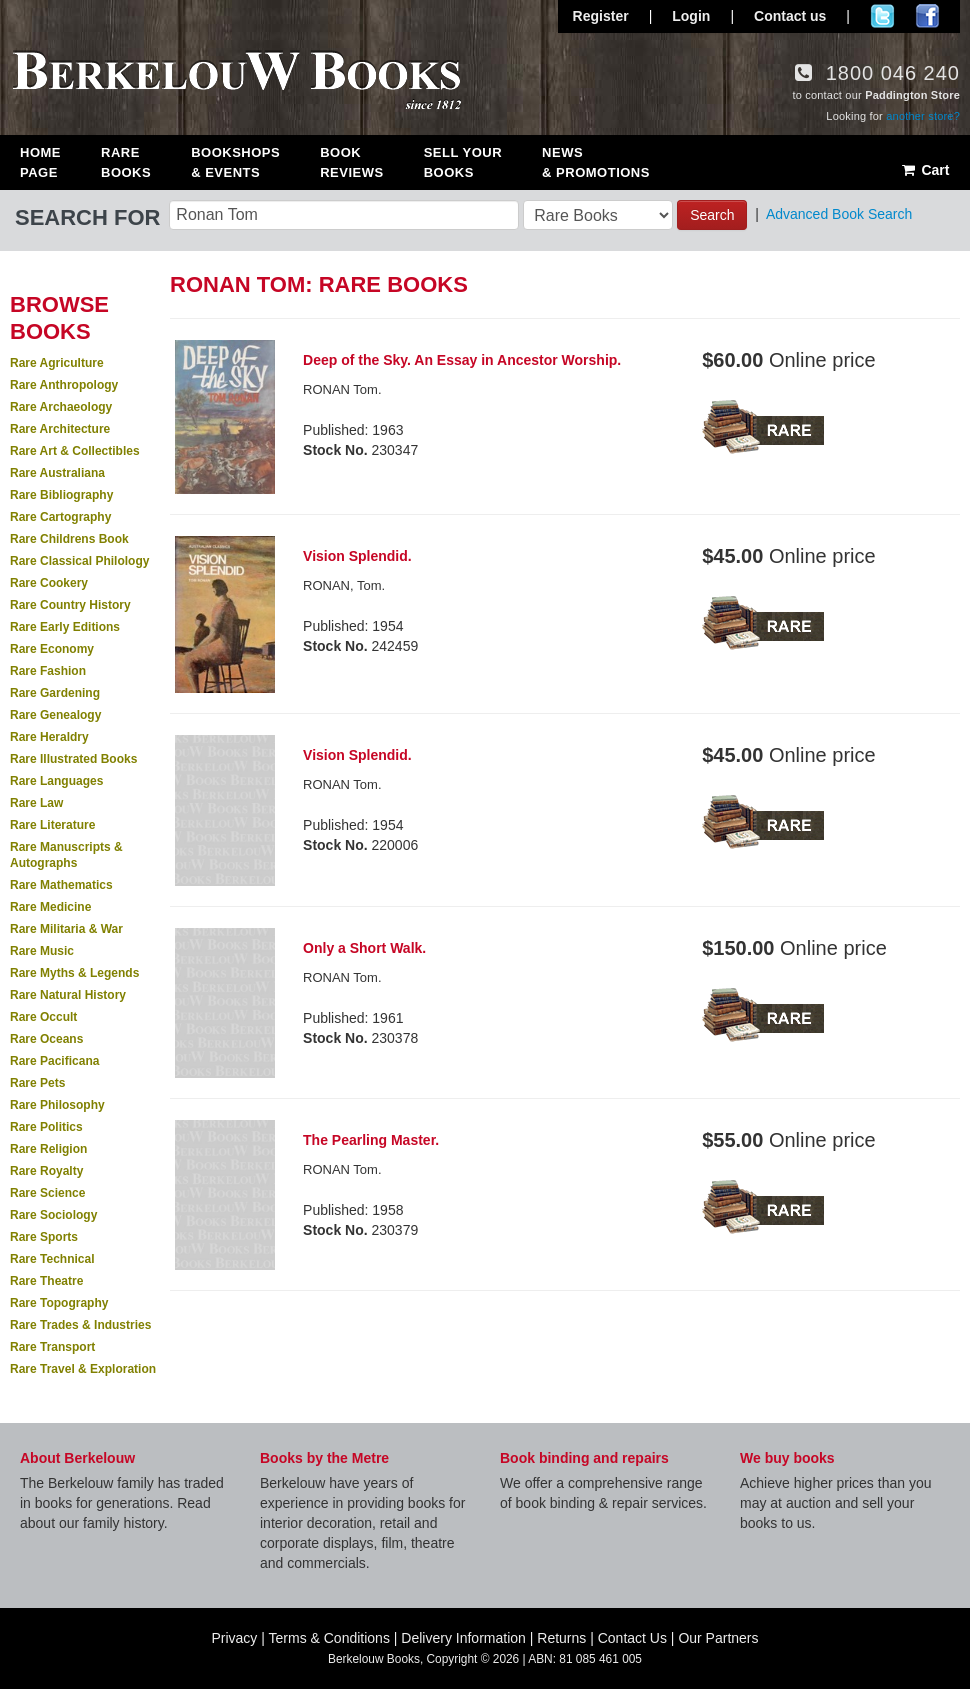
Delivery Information (463, 1638)
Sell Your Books (463, 162)
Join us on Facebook (927, 16)
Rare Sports (44, 1237)
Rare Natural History (68, 995)
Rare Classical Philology (79, 561)
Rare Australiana (57, 473)
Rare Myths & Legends (74, 973)
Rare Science (47, 1193)
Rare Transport (52, 1347)
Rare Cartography (60, 517)
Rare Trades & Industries (80, 1325)
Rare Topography (59, 1303)
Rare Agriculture (57, 363)
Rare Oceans (46, 1039)
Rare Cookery (49, 583)
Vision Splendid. (357, 556)
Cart (924, 170)
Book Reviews (351, 162)
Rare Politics (46, 1127)
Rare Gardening (55, 693)
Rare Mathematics (61, 885)
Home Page (40, 162)
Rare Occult (43, 1017)
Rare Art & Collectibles (75, 451)
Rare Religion (48, 1149)
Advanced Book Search (839, 214)
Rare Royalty (46, 1171)
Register (601, 16)
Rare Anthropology (64, 385)
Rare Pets (37, 1083)
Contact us (790, 16)
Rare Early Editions (65, 627)
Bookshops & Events (235, 162)
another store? (923, 116)
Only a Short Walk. (364, 948)
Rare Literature (52, 825)
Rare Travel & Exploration (83, 1369)
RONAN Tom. (342, 389)
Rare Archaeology (61, 407)
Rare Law (36, 803)
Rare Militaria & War (66, 929)
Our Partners (718, 1638)
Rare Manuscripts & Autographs (66, 855)
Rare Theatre (46, 1281)
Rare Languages (56, 781)
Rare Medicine (50, 907)
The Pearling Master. (371, 1140)
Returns (561, 1638)
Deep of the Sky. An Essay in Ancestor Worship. (462, 360)
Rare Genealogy (55, 715)
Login (691, 16)
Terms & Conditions (329, 1638)
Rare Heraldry (49, 737)
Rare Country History (70, 605)
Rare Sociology (53, 1215)
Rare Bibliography (61, 495)
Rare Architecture (60, 429)
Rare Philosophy (57, 1105)
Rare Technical (52, 1259)
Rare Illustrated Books (73, 759)
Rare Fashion (48, 671)
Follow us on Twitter (882, 16)
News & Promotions (596, 162)
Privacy (234, 1638)
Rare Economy (52, 649)
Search (712, 215)
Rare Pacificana (54, 1061)
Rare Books (126, 162)
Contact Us (632, 1638)
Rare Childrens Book (69, 539)
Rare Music (42, 951)
